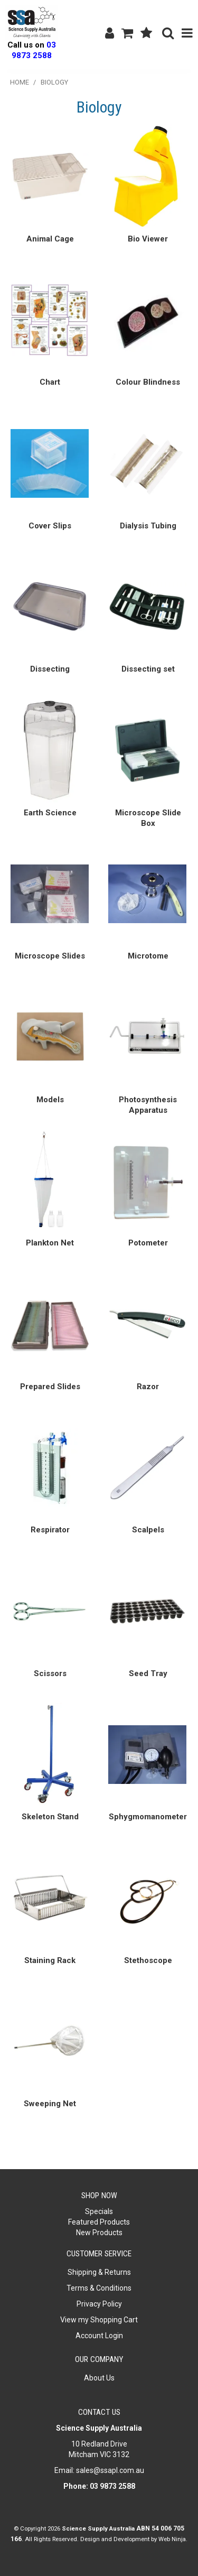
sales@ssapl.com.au (110, 2470)
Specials (99, 2211)
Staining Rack (50, 1960)
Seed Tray (148, 1673)
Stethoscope (148, 1960)
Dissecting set (148, 669)
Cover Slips (50, 526)
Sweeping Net (50, 2103)
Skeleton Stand (50, 1816)
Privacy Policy (99, 2304)
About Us (99, 2378)
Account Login (99, 2335)
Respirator (50, 1530)
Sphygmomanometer (148, 1816)
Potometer (148, 1243)
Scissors (50, 1673)
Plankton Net (50, 1243)
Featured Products (99, 2222)
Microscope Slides (50, 956)
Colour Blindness (148, 382)
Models (50, 1099)
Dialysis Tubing (148, 526)
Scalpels (148, 1530)
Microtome (148, 956)
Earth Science (50, 812)
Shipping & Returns (99, 2272)
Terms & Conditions (99, 2288)
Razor (148, 1386)
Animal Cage (50, 239)
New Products (99, 2232)
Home (19, 82)
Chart (50, 382)
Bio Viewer (148, 239)
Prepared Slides (50, 1386)
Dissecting (50, 669)
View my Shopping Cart (99, 2319)
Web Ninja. (172, 2539)
